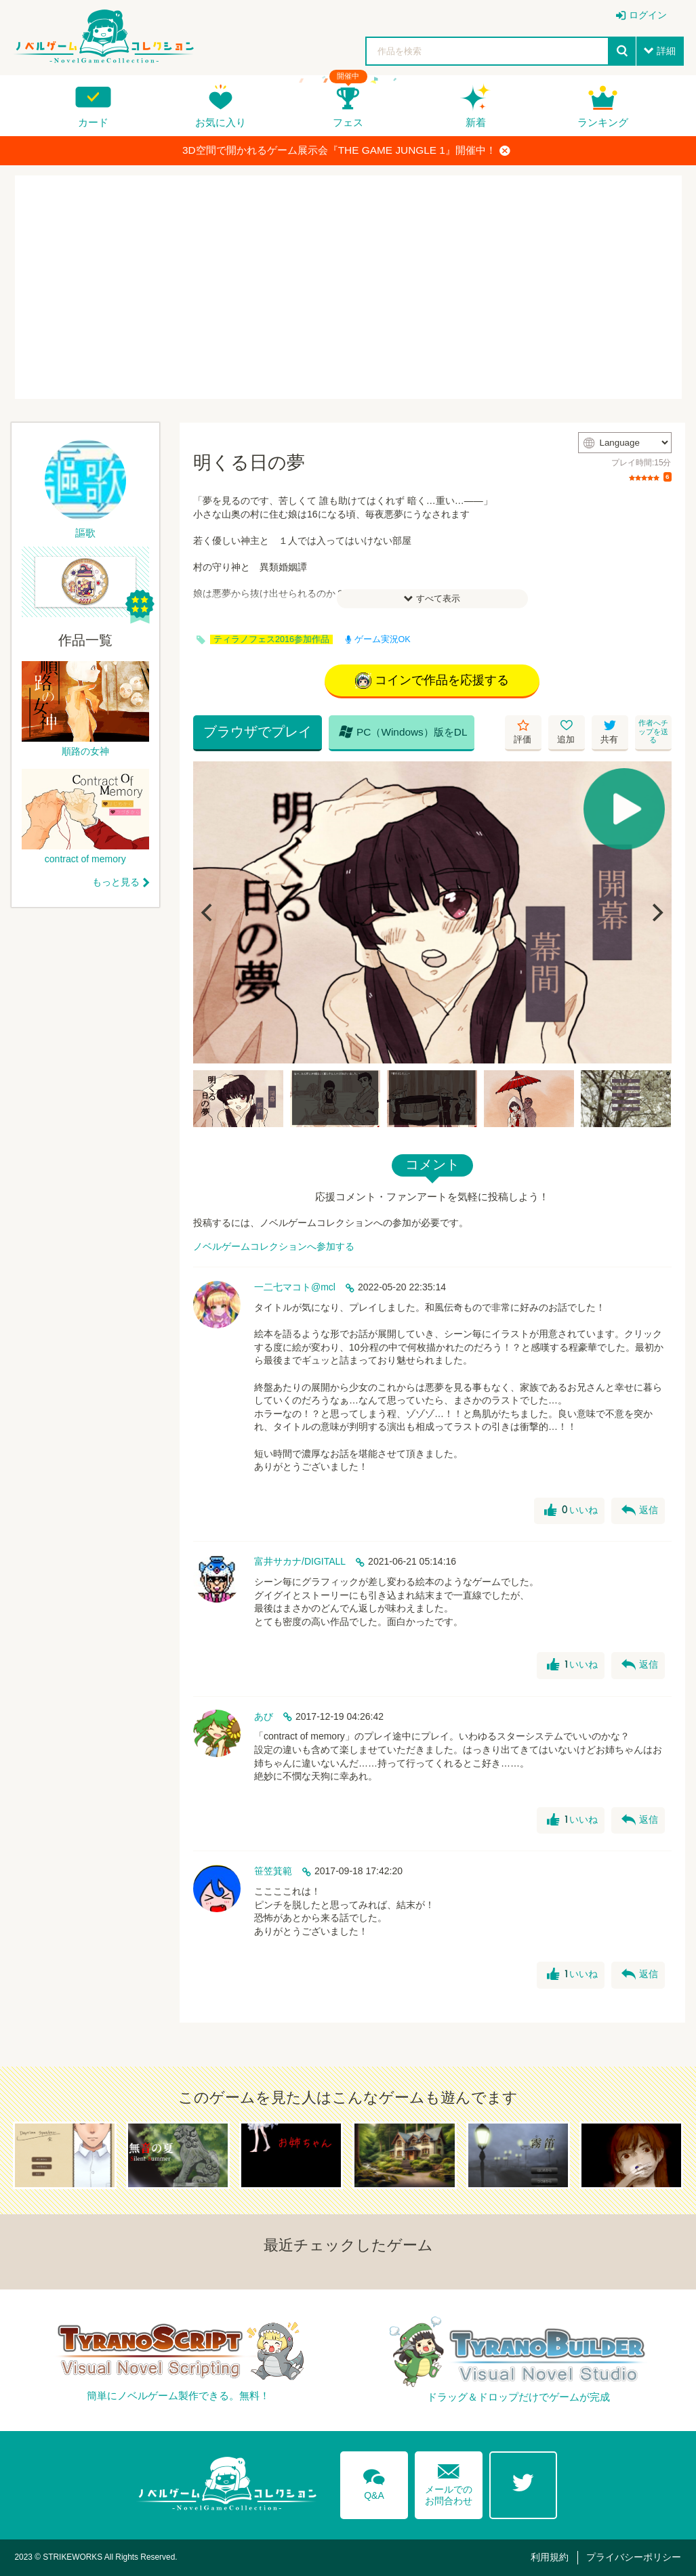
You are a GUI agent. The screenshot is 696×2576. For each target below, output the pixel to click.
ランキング (602, 122)
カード (93, 122)
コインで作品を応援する (432, 681)
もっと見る (116, 882)
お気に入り (220, 122)
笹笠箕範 (273, 1870)
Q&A (374, 2482)
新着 (476, 122)
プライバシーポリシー (633, 2557)
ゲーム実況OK (378, 639)
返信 (639, 1510)
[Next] (657, 912)
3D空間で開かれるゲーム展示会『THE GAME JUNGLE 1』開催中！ (346, 150)
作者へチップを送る (653, 731)
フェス (348, 122)
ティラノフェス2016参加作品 (271, 639)
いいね (571, 1510)
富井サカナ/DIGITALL (300, 1561)
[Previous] (208, 912)
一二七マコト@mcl (294, 1287)
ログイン (648, 14)
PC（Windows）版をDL (403, 731)
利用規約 (550, 2557)
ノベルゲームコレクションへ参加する (273, 1246)
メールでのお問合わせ (448, 2481)
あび (263, 1716)
